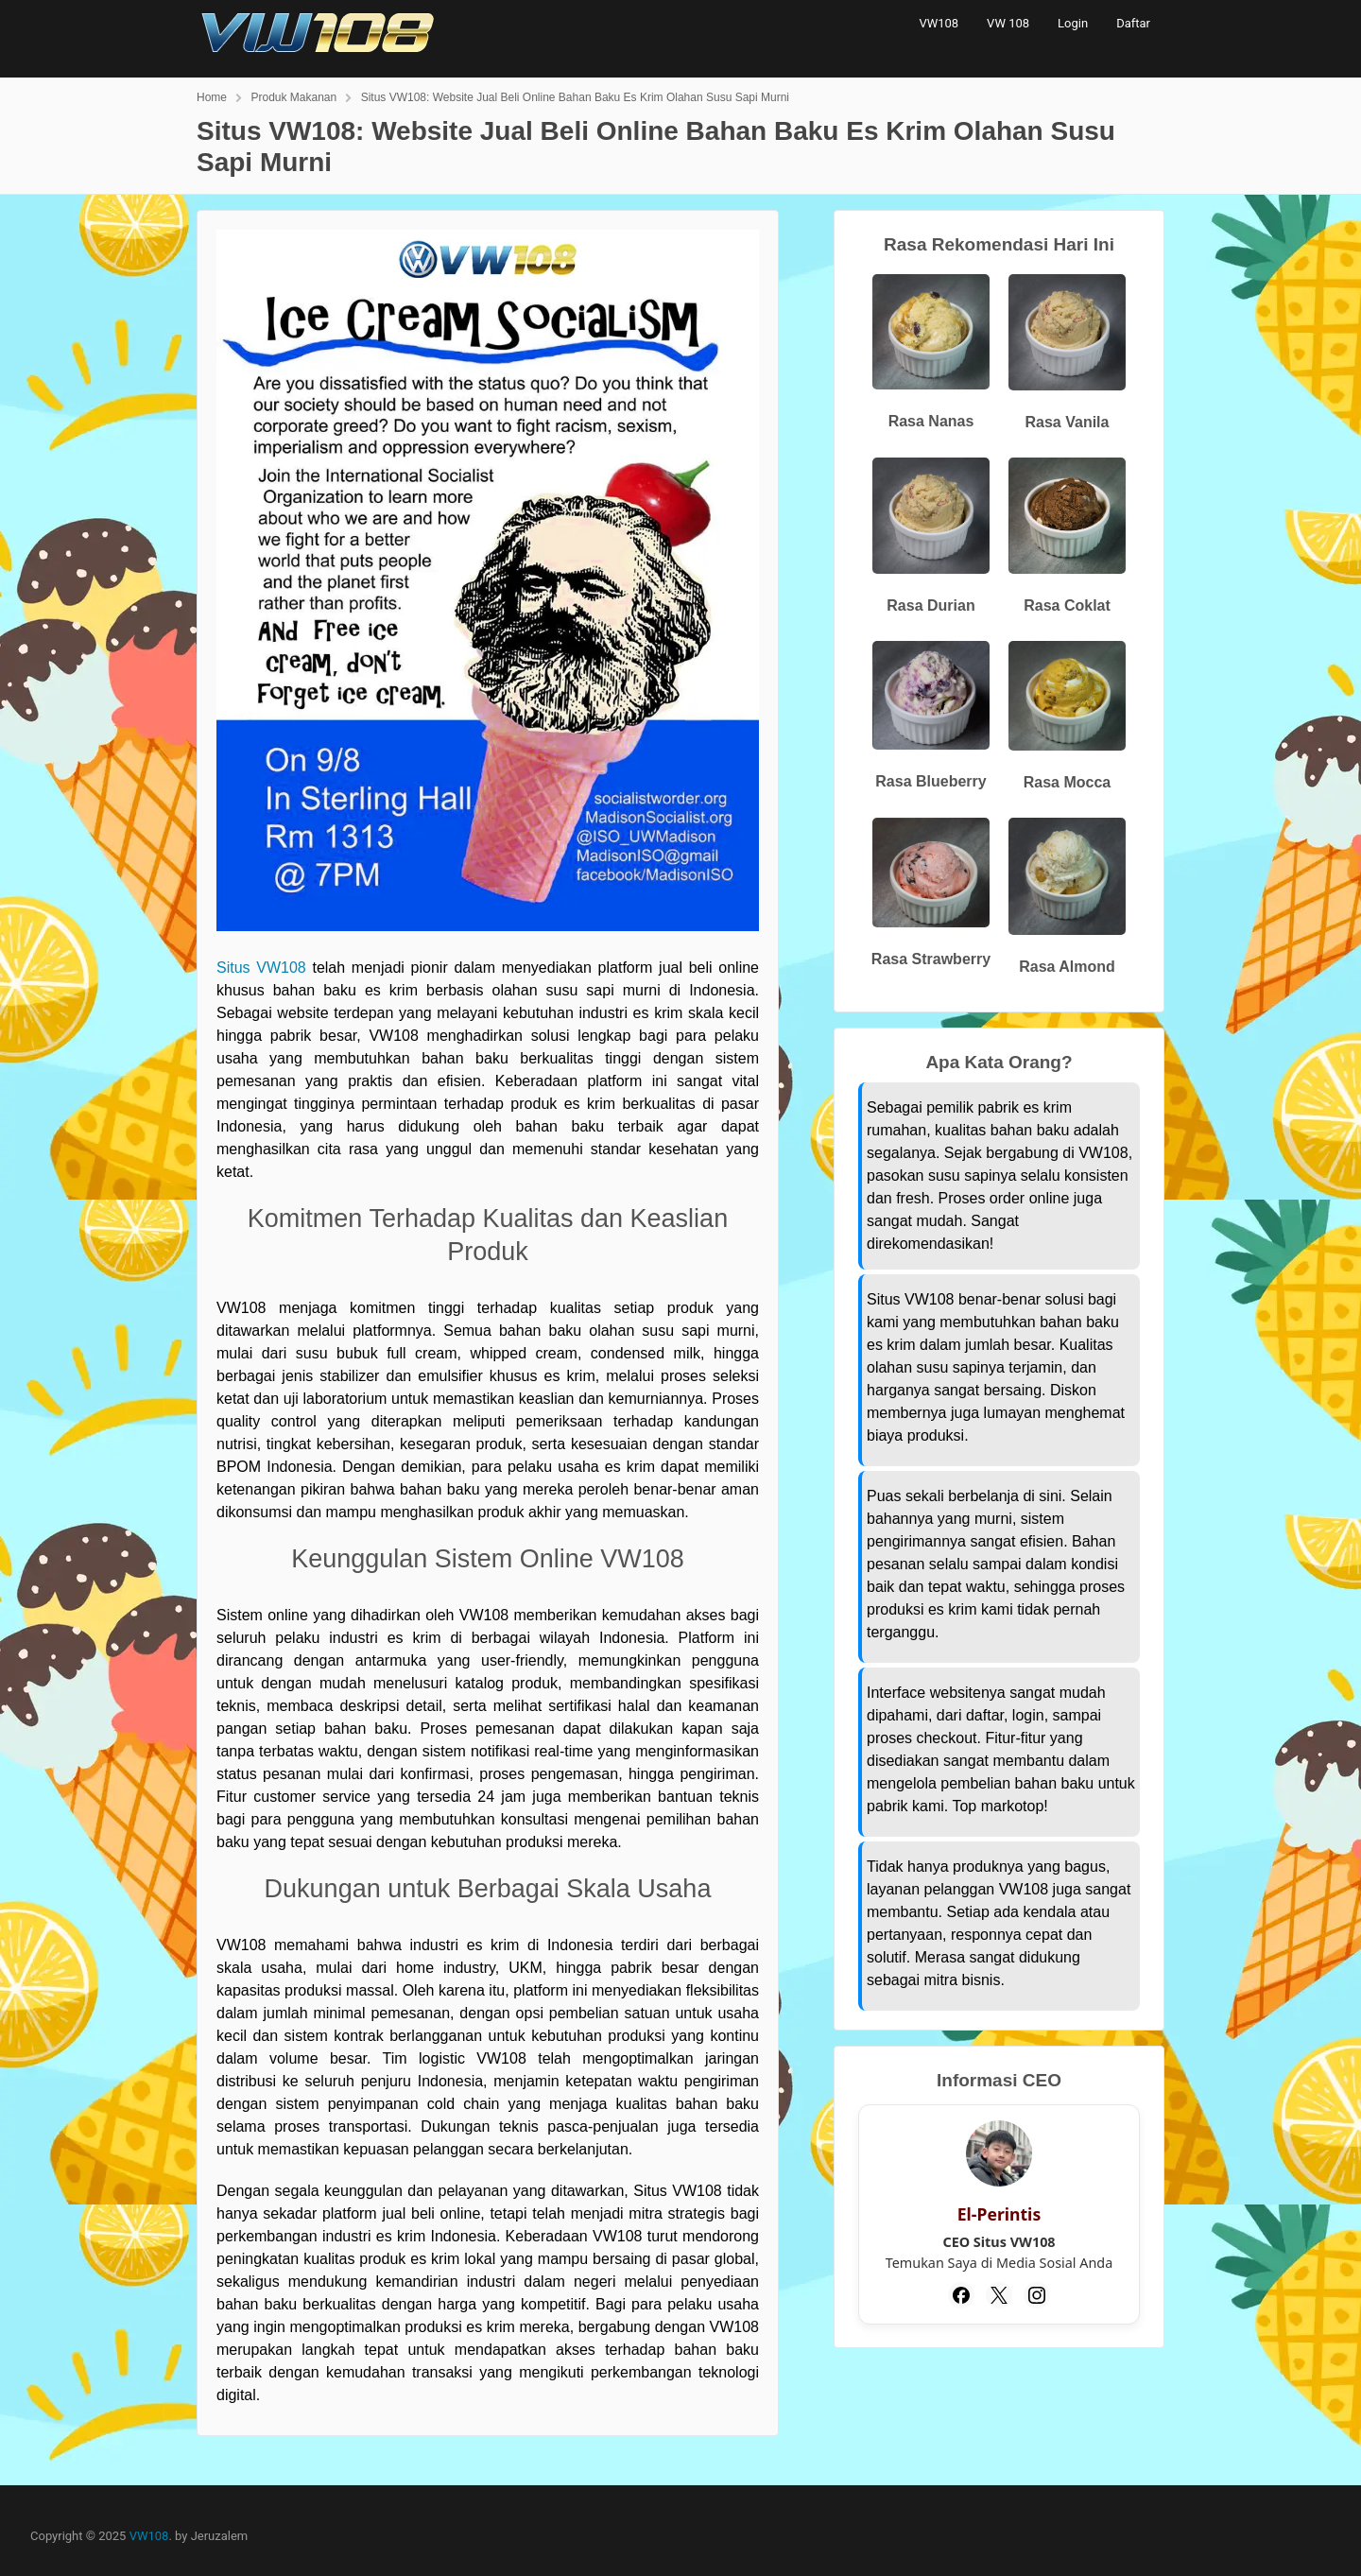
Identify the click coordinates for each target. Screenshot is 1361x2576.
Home (212, 97)
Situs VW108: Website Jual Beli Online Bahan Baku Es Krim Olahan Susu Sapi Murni (575, 97)
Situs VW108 (261, 968)
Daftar (1133, 23)
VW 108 (1008, 23)
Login (1073, 23)
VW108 (938, 23)
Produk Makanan (293, 97)
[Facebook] (961, 2295)
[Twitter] (999, 2295)
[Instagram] (1037, 2295)
